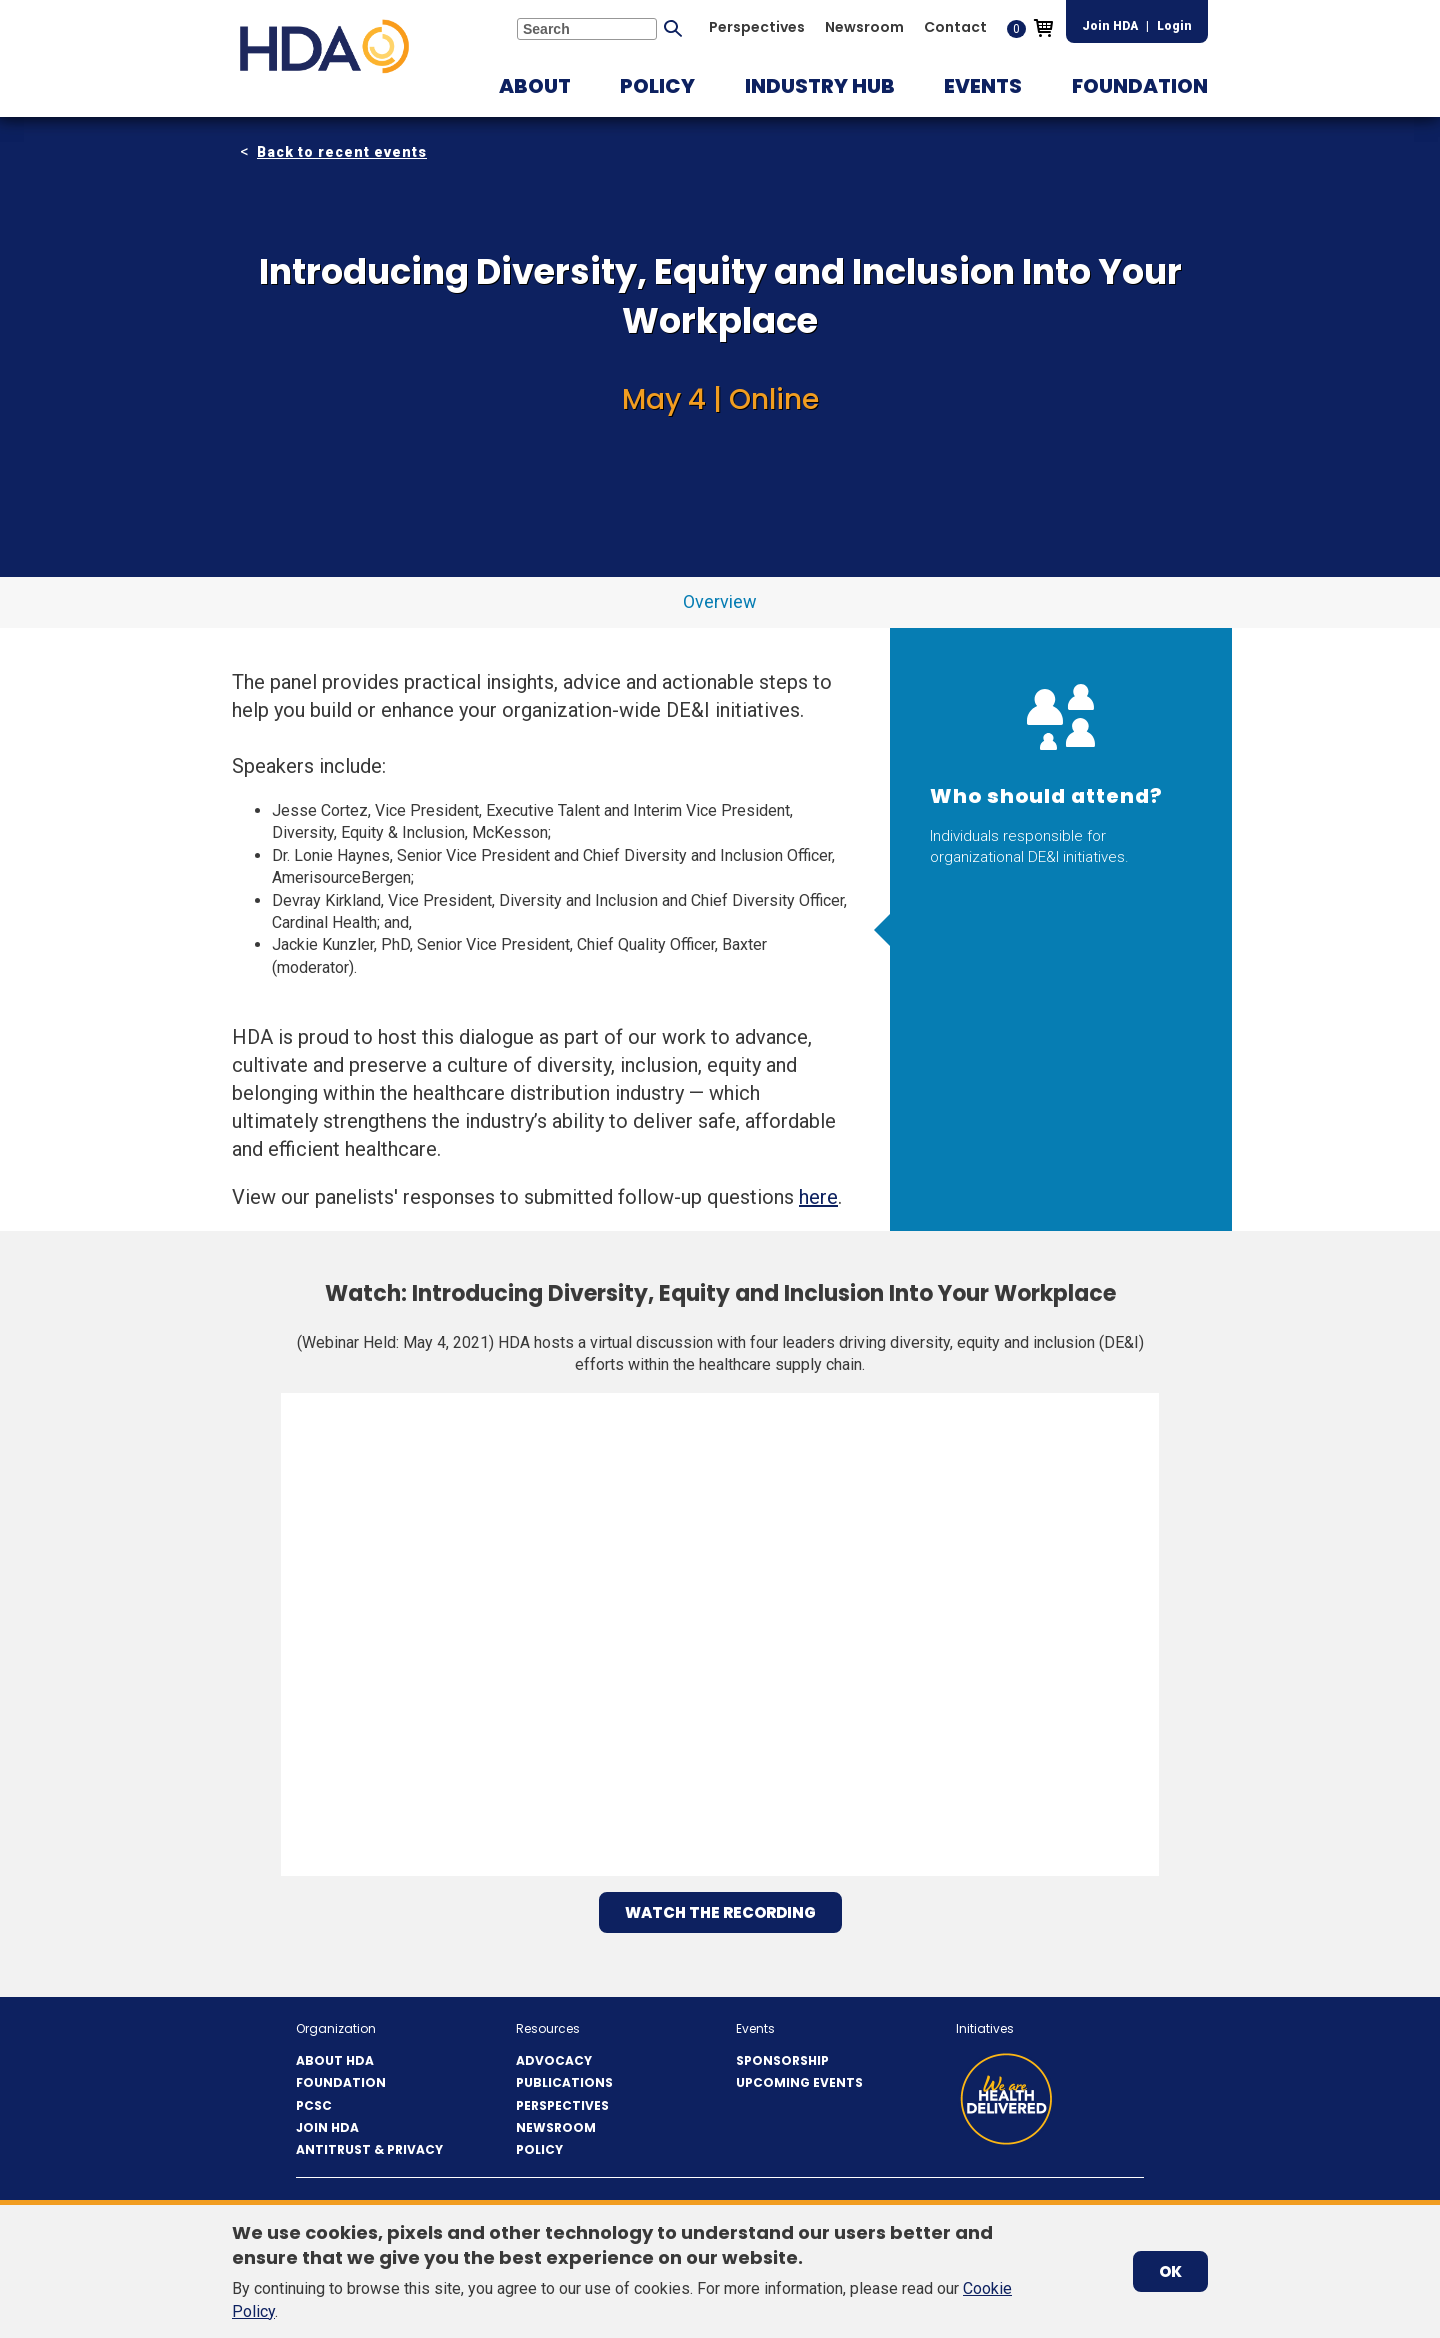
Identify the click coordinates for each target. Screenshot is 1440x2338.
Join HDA (1110, 26)
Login (1174, 26)
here (818, 1197)
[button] (535, 86)
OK (1170, 2271)
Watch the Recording (720, 1912)
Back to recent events (342, 152)
